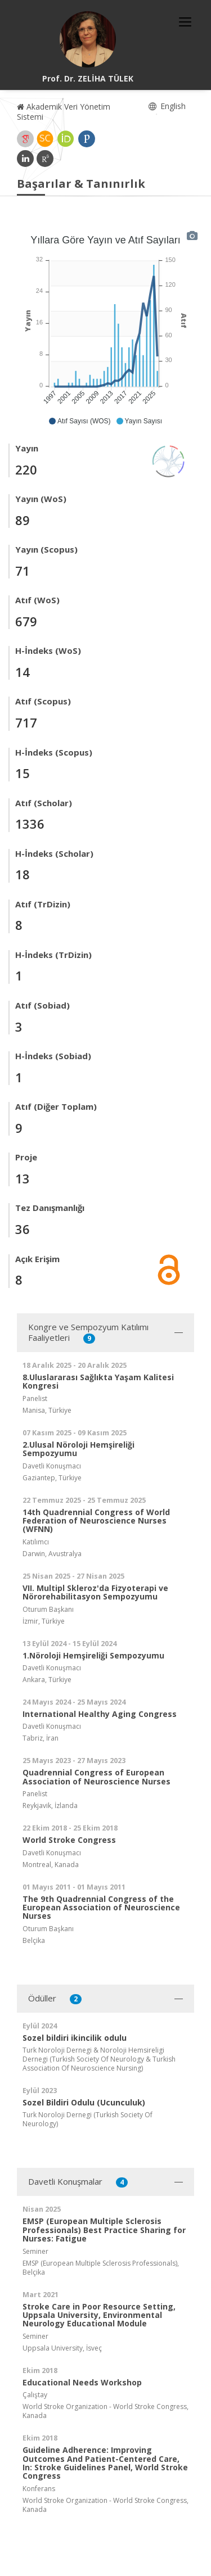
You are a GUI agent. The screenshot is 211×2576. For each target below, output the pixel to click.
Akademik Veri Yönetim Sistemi (63, 111)
